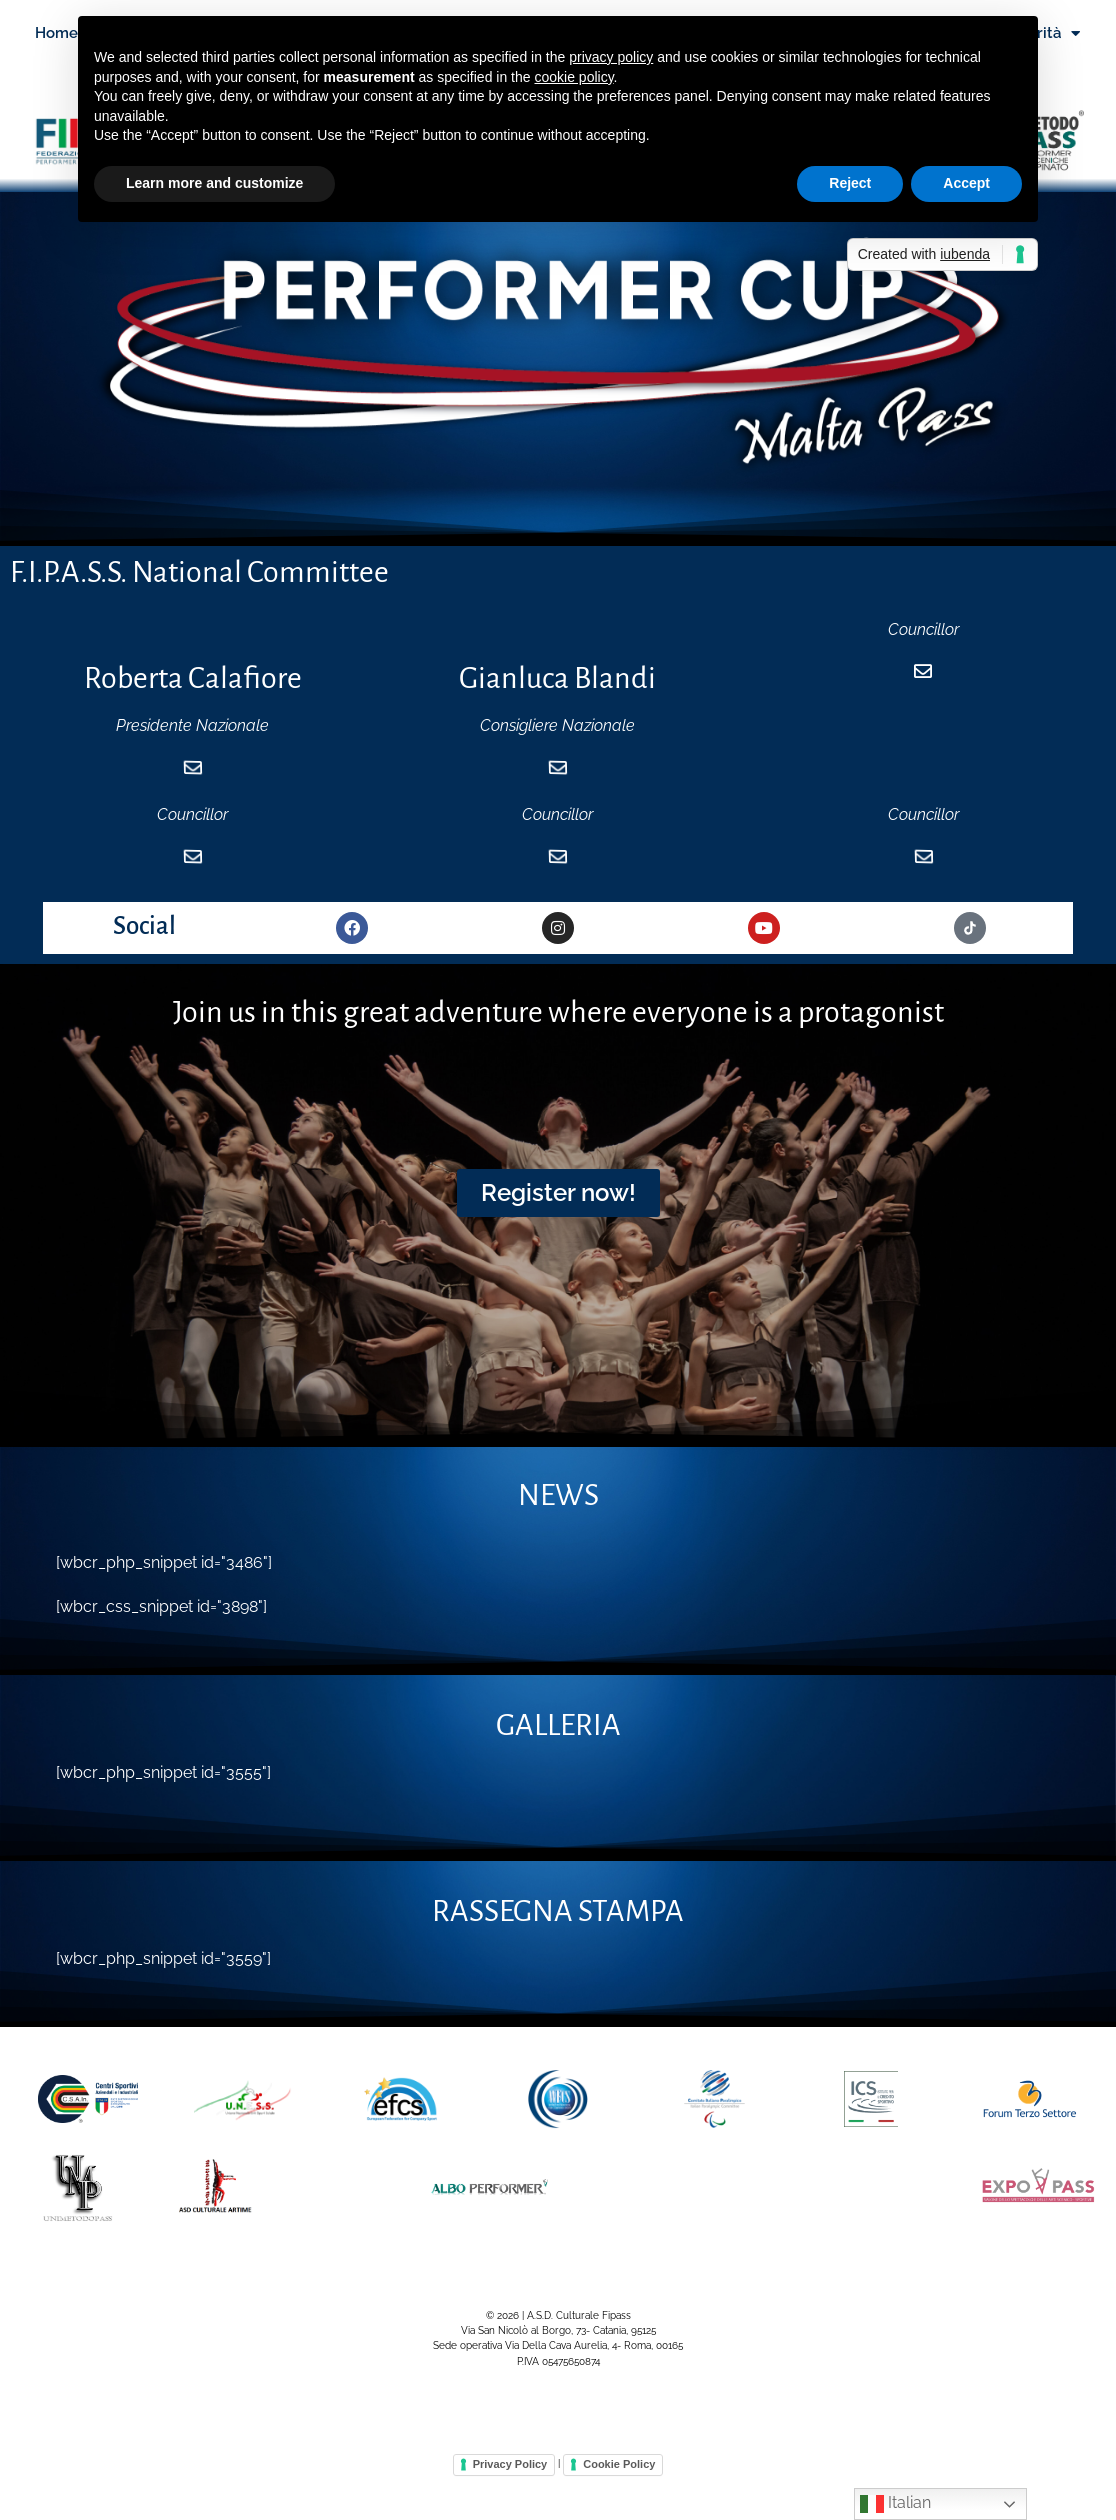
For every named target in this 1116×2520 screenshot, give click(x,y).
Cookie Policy (619, 2501)
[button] (558, 1229)
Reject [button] (850, 183)
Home (56, 33)
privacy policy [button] (611, 57)
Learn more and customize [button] (214, 183)
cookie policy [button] (573, 77)
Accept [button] (966, 183)
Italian (895, 2504)
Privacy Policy (510, 2501)
